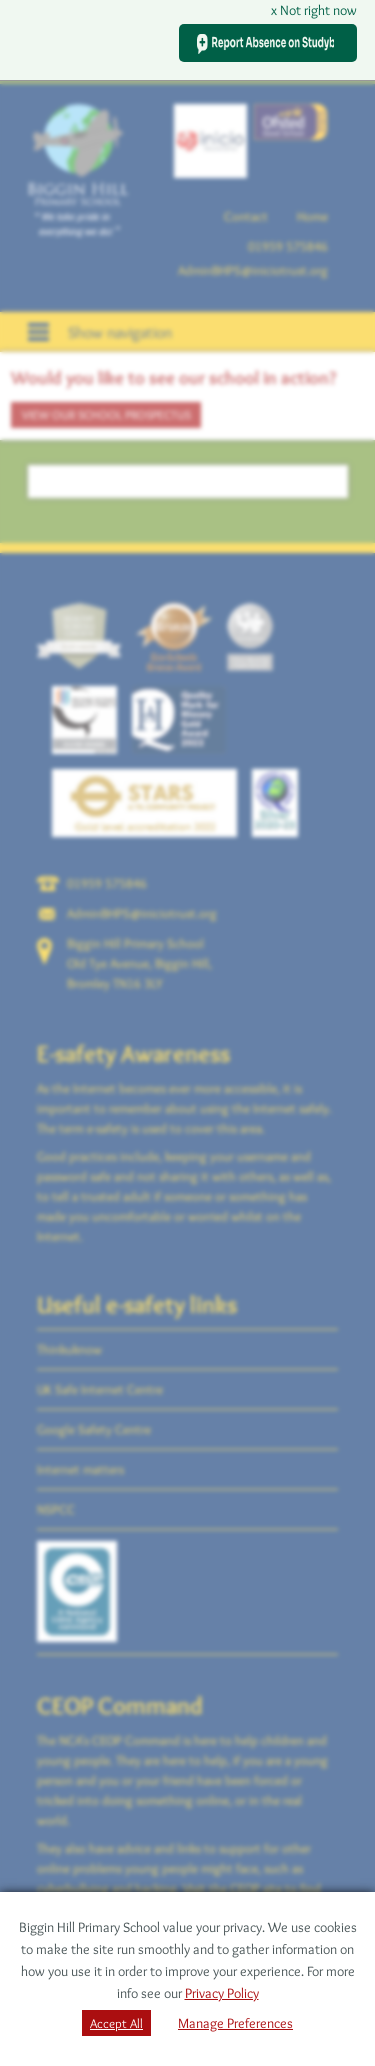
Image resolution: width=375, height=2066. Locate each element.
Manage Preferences (235, 2023)
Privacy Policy (222, 1993)
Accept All (116, 2023)
